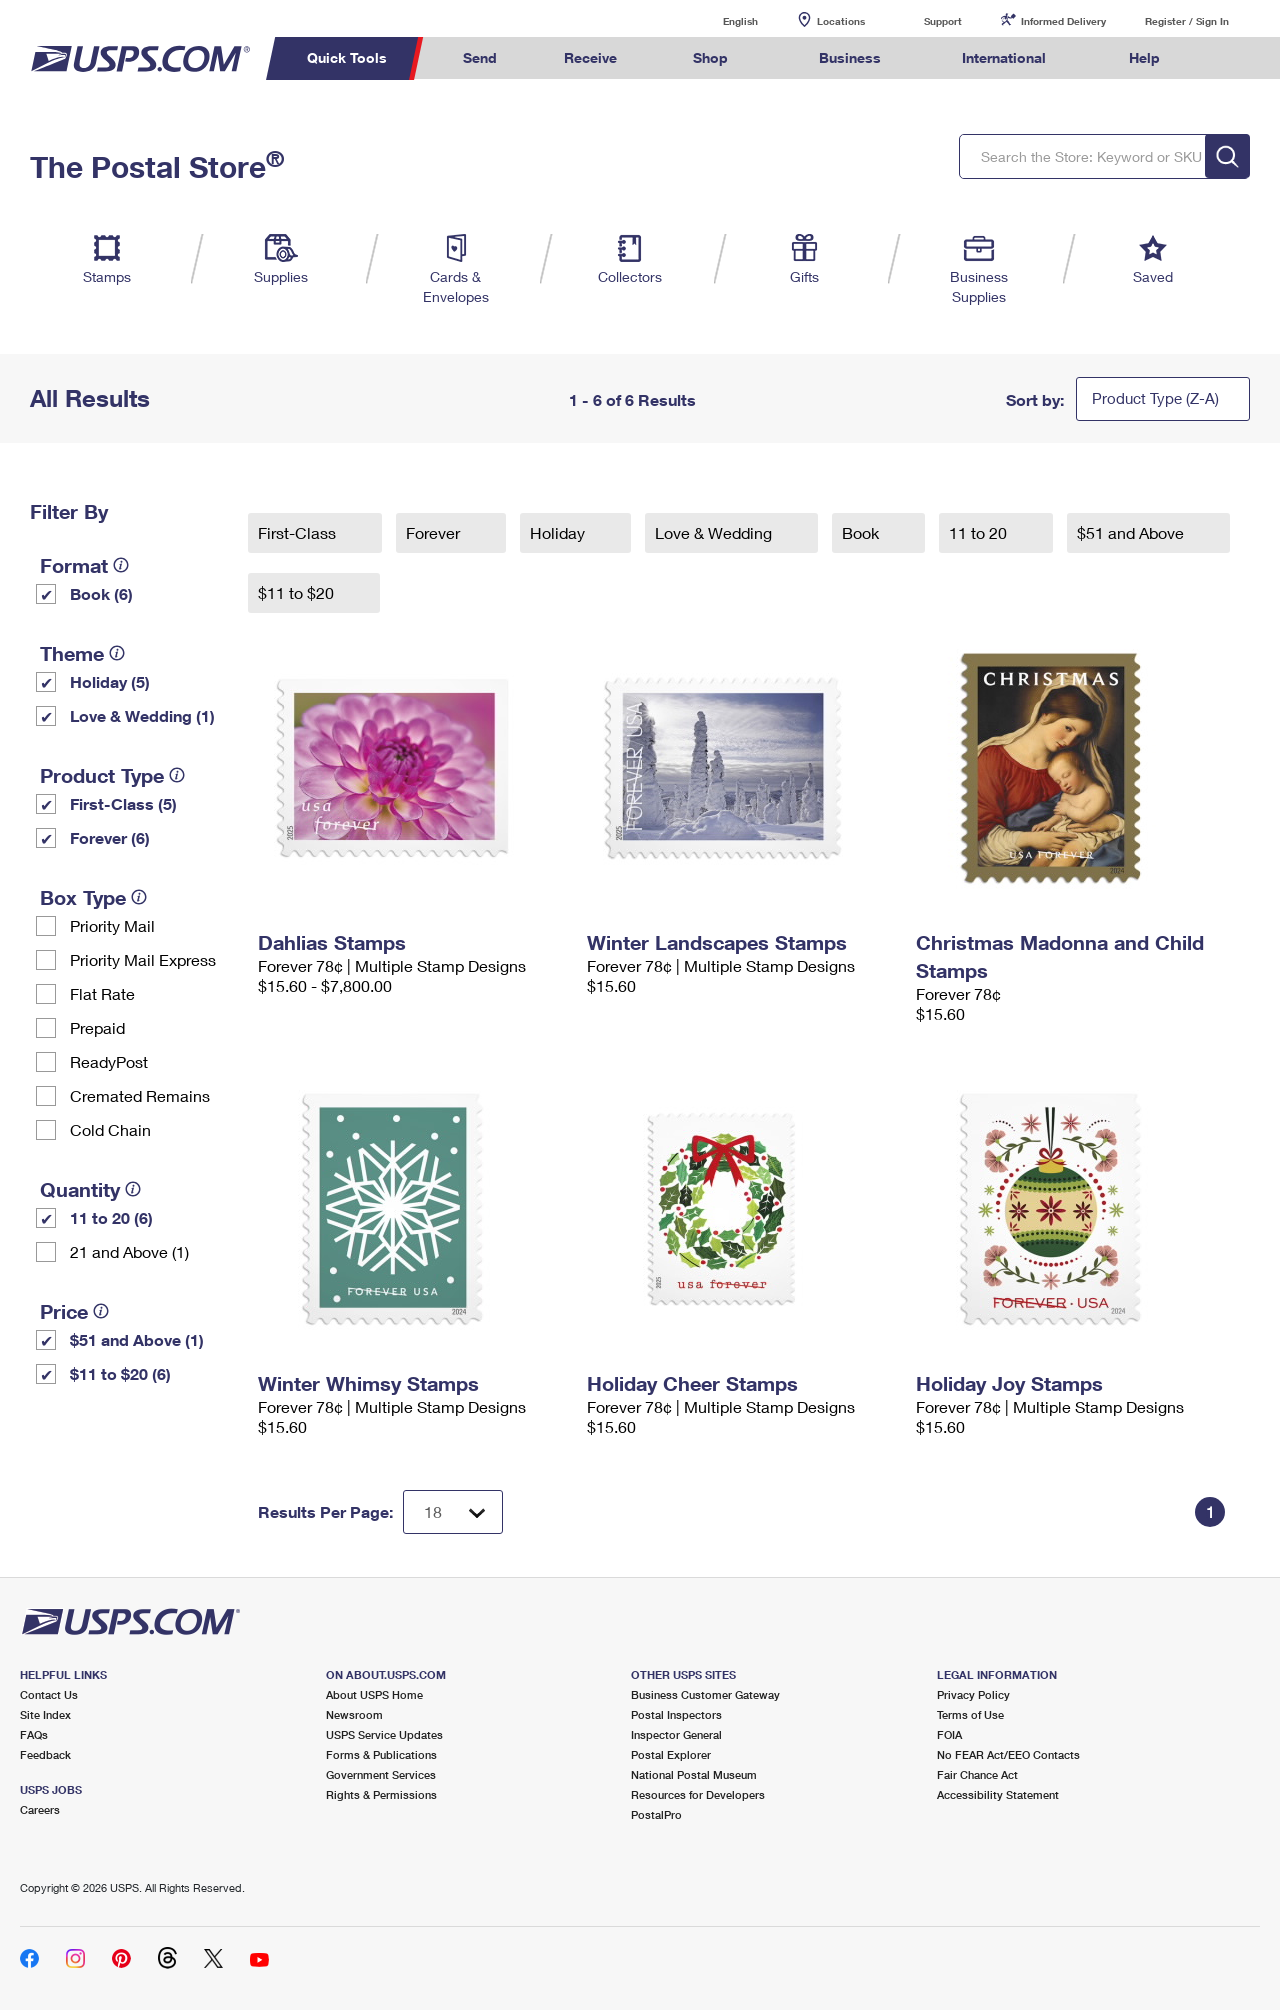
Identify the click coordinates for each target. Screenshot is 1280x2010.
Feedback (45, 1754)
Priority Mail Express (143, 959)
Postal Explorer (671, 1754)
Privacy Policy (973, 1694)
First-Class (299, 532)
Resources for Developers (698, 1794)
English (720, 20)
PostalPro (656, 1814)
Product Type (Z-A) (1155, 398)
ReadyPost (109, 1061)
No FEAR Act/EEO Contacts (1008, 1754)
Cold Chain (110, 1129)
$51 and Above (1132, 532)
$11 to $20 (298, 592)
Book (862, 532)
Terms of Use (970, 1714)
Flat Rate (102, 993)
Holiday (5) (110, 681)
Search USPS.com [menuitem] (1231, 58)
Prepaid (97, 1027)
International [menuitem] (1004, 57)
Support (943, 21)
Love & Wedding (715, 532)
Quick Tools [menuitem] (347, 57)
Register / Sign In (1187, 21)
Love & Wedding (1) (142, 715)
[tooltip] (121, 565)
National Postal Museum (694, 1774)
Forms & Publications (381, 1754)
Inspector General (676, 1734)
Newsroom (354, 1714)
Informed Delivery (1063, 21)
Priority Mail (112, 925)
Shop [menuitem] (710, 57)
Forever (435, 532)
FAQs (34, 1734)
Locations (841, 21)
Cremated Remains (140, 1095)
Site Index (45, 1714)
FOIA (949, 1734)
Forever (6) (110, 837)
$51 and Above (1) (137, 1339)
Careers (40, 1809)
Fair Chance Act (977, 1774)
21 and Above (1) (129, 1251)
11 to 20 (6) (111, 1217)
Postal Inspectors (676, 1714)
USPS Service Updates (384, 1734)
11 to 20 (980, 532)
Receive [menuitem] (590, 57)
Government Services (381, 1774)
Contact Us (49, 1694)
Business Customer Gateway (705, 1694)
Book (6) (101, 593)
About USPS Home (374, 1694)
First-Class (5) (123, 803)
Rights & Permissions (381, 1794)
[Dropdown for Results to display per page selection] (453, 1512)
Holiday (559, 532)
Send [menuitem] (480, 57)
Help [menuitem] (1144, 57)
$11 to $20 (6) (120, 1373)
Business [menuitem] (850, 57)
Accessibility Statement (998, 1794)
